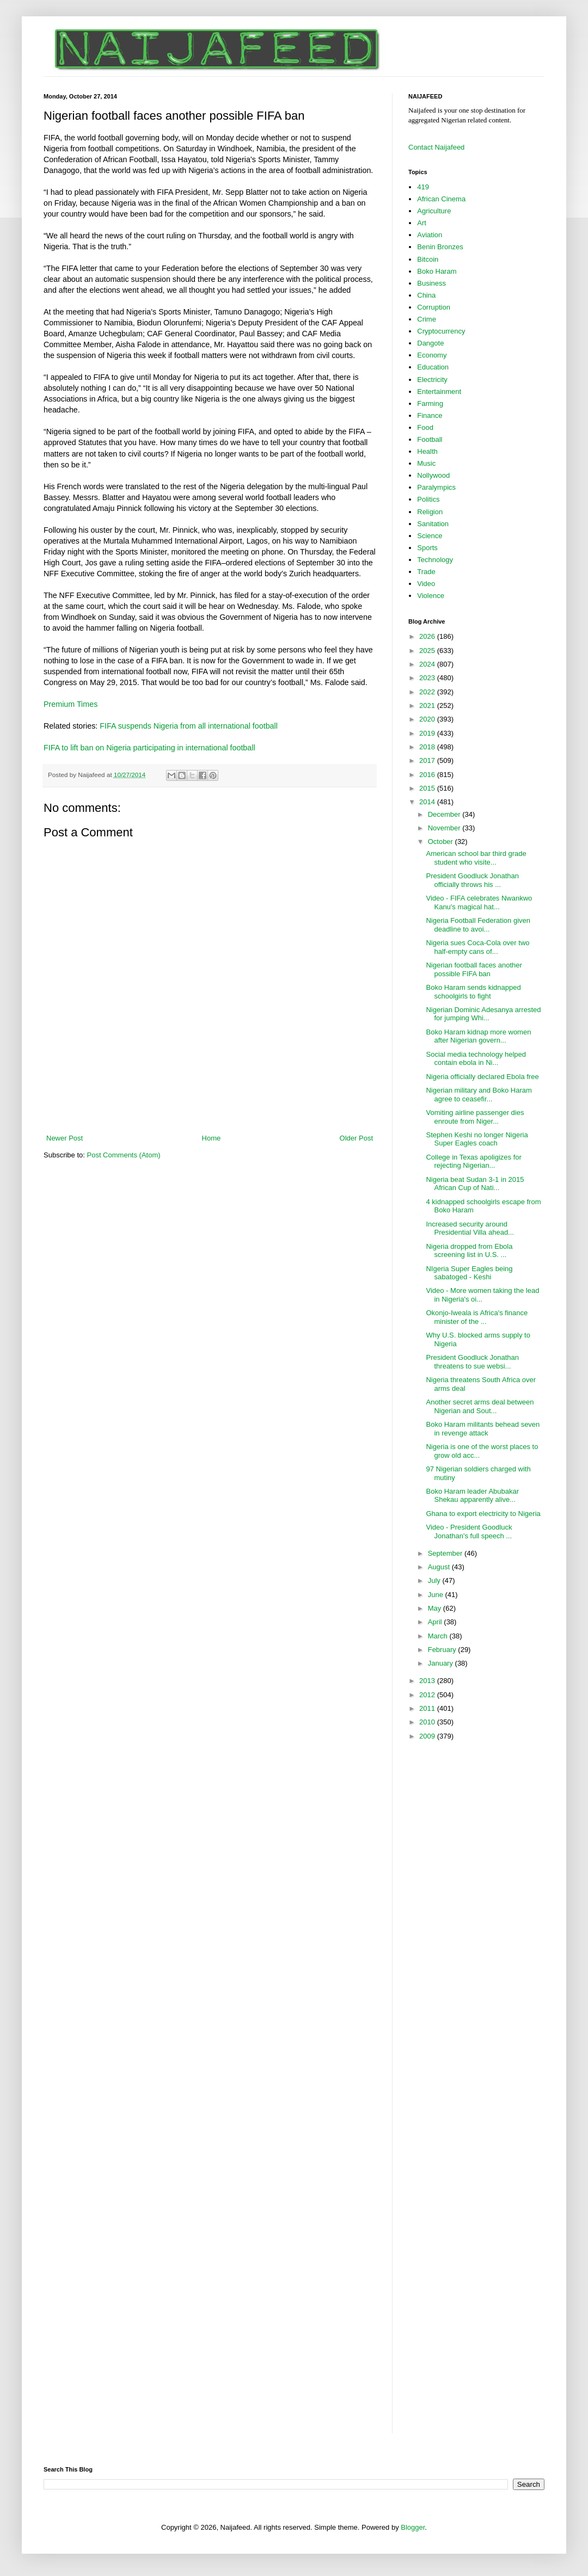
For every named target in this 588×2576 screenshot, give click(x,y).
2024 (428, 664)
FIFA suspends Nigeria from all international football (189, 726)
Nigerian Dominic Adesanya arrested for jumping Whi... (483, 1014)
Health (427, 451)
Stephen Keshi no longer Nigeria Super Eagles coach (477, 1139)
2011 (428, 1708)
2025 (428, 650)
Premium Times (70, 704)
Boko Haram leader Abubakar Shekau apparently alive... (472, 1495)
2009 (428, 1736)
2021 (428, 705)
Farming (430, 403)
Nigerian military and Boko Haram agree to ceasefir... (478, 1094)
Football (429, 439)
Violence (430, 595)
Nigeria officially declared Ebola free (482, 1077)
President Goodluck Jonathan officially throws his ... (472, 880)
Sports (427, 548)
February (443, 1650)
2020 (428, 719)
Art (421, 223)
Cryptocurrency (441, 331)
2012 (428, 1695)
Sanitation (433, 524)
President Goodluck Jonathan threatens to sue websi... (472, 1361)
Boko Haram (436, 271)
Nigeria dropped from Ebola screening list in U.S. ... (469, 1250)
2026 (428, 636)
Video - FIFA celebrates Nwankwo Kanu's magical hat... (479, 902)
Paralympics (436, 487)
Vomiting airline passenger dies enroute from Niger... (475, 1116)
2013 (428, 1681)
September (446, 1553)
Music (426, 463)
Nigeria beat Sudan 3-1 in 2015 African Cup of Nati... (475, 1183)
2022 (428, 692)
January (441, 1663)
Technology (435, 560)
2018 (428, 747)
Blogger (413, 2527)
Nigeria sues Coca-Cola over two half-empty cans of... (477, 947)
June (436, 1595)
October (441, 841)
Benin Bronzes (440, 247)
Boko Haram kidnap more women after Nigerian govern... (478, 1036)
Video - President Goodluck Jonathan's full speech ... (469, 1531)
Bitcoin (427, 259)
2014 (428, 802)
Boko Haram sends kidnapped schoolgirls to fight (473, 991)
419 (423, 187)
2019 (428, 733)
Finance (429, 415)
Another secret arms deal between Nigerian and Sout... (480, 1406)
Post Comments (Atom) (124, 1155)
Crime (426, 319)
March (439, 1636)
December (445, 814)
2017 (428, 760)
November (445, 828)
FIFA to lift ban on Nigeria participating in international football (149, 747)
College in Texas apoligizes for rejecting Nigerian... (473, 1161)
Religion (430, 512)
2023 (428, 678)
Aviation (429, 235)
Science (429, 536)
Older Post (356, 1138)
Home (211, 1138)
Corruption (433, 307)
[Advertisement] (209, 1103)
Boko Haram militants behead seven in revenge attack (483, 1428)
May (435, 1608)
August (440, 1567)
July (435, 1580)
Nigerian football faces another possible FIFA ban (474, 969)
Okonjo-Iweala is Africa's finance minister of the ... (477, 1317)
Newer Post (64, 1138)
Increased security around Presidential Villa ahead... (469, 1228)
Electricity (432, 379)
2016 (428, 775)
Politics (428, 499)
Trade (426, 572)
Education (433, 367)
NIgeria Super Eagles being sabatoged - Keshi (469, 1273)
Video (426, 584)
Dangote (430, 343)
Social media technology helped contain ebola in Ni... (476, 1058)
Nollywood (433, 475)
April (436, 1622)
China (426, 295)
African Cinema (441, 199)
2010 (428, 1722)
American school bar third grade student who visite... (476, 857)
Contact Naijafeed (436, 147)
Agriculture (434, 211)
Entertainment (439, 391)
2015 (428, 788)
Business (431, 283)
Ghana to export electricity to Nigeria (483, 1513)
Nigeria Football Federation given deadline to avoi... (478, 924)
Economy (431, 355)
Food (425, 427)
